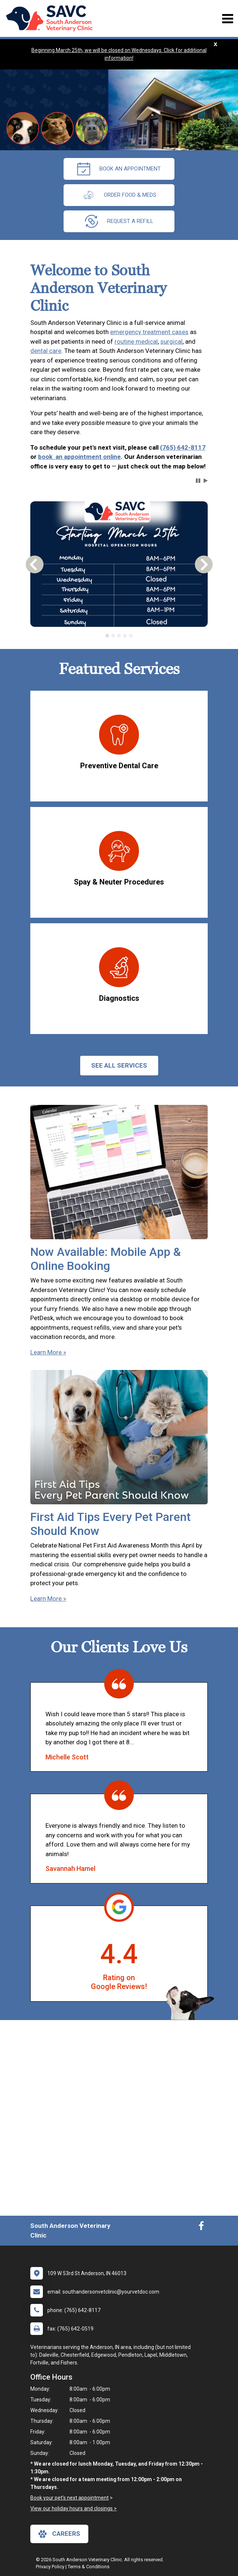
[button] (198, 481)
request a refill (119, 221)
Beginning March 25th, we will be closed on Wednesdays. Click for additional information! (119, 54)
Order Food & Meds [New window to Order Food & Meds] (119, 195)
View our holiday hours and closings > (73, 2508)
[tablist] (119, 635)
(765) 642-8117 (182, 447)
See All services (119, 1065)
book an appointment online (79, 456)
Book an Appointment (119, 168)
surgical (171, 341)
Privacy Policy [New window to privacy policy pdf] (50, 2566)
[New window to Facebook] (201, 2227)
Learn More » (48, 1352)
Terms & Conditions (88, 2566)
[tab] (107, 635)
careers (59, 2534)
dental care (45, 350)
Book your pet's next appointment (69, 2498)
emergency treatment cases (149, 332)
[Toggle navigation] (227, 18)
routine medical (136, 341)
